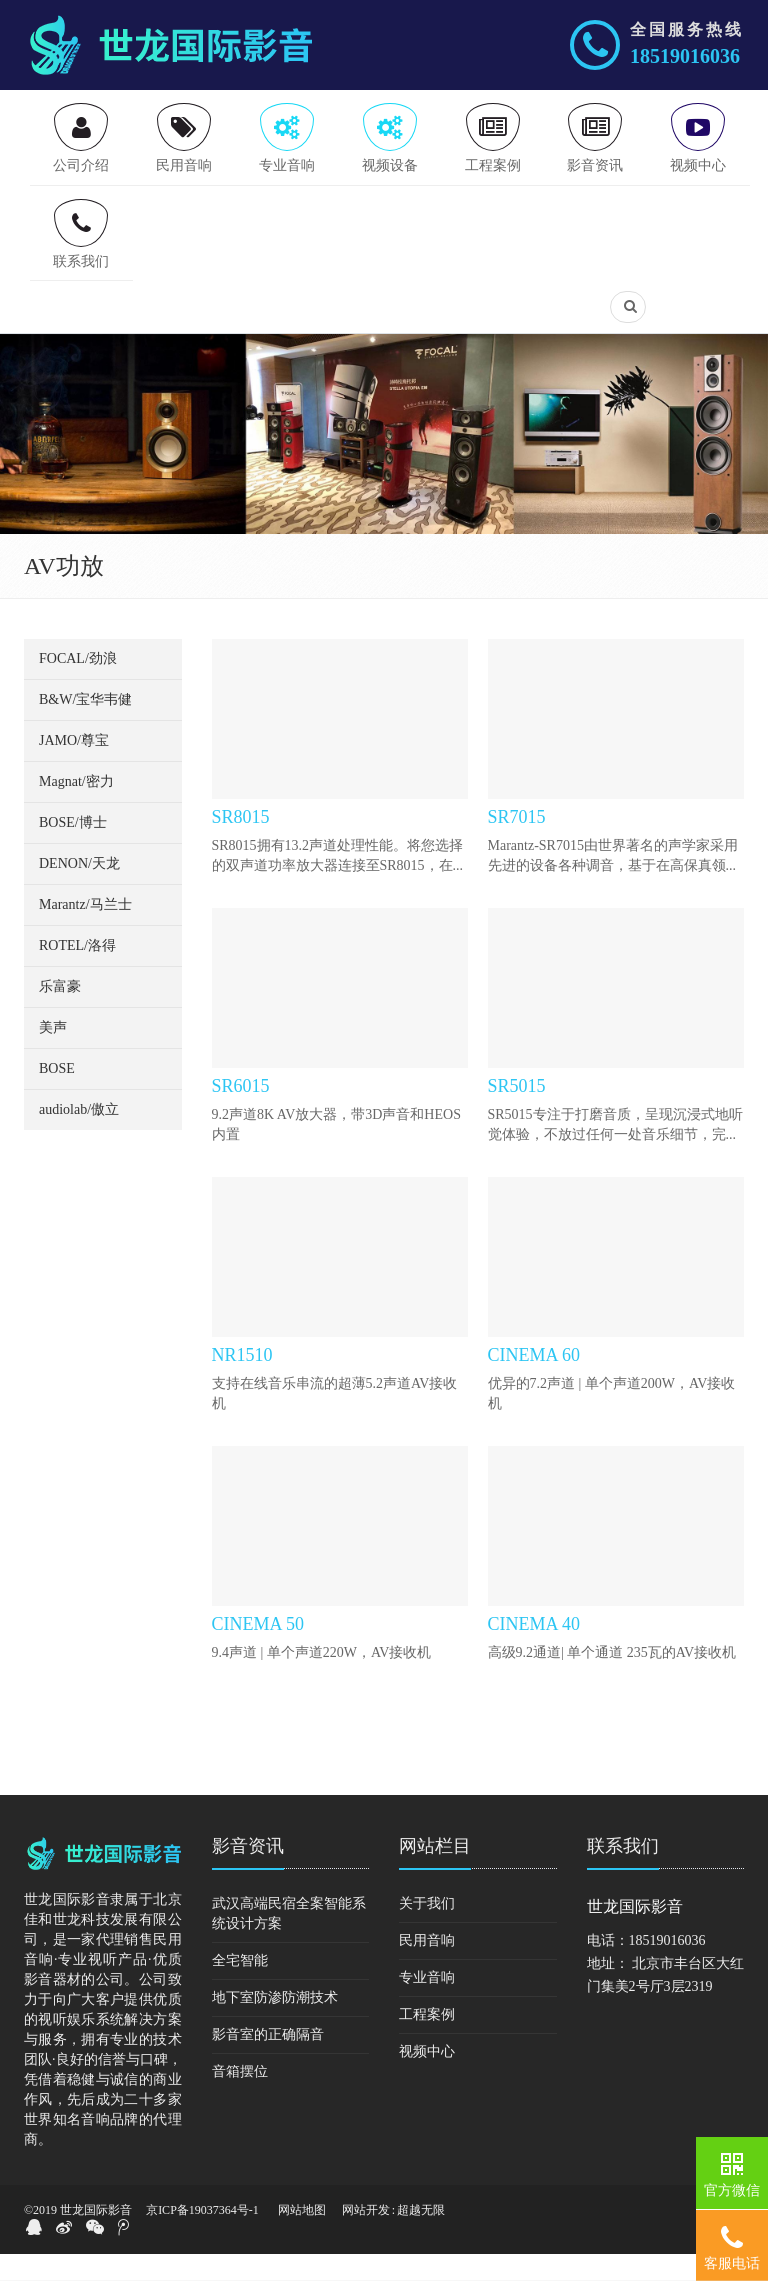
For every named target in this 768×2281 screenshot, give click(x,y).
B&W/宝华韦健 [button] (85, 726)
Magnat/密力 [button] (76, 808)
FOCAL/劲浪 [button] (78, 685)
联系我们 (623, 1873)
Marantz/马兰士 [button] (85, 931)
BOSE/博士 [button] (73, 849)
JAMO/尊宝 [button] (74, 767)
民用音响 (427, 1967)
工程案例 (427, 2041)
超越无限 (421, 2237)
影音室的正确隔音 (268, 2061)
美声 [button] (53, 1054)
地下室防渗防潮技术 (275, 2024)
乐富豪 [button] (60, 1013)
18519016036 (685, 56)
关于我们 (427, 1930)
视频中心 (427, 2078)
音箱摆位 (240, 2098)
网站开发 (366, 2237)
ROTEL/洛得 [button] (77, 972)
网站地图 (302, 2237)
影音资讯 (248, 1873)
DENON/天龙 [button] (79, 890)
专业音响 (427, 2004)
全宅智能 (240, 1987)
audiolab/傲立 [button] (79, 1136)
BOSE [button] (57, 1095)
